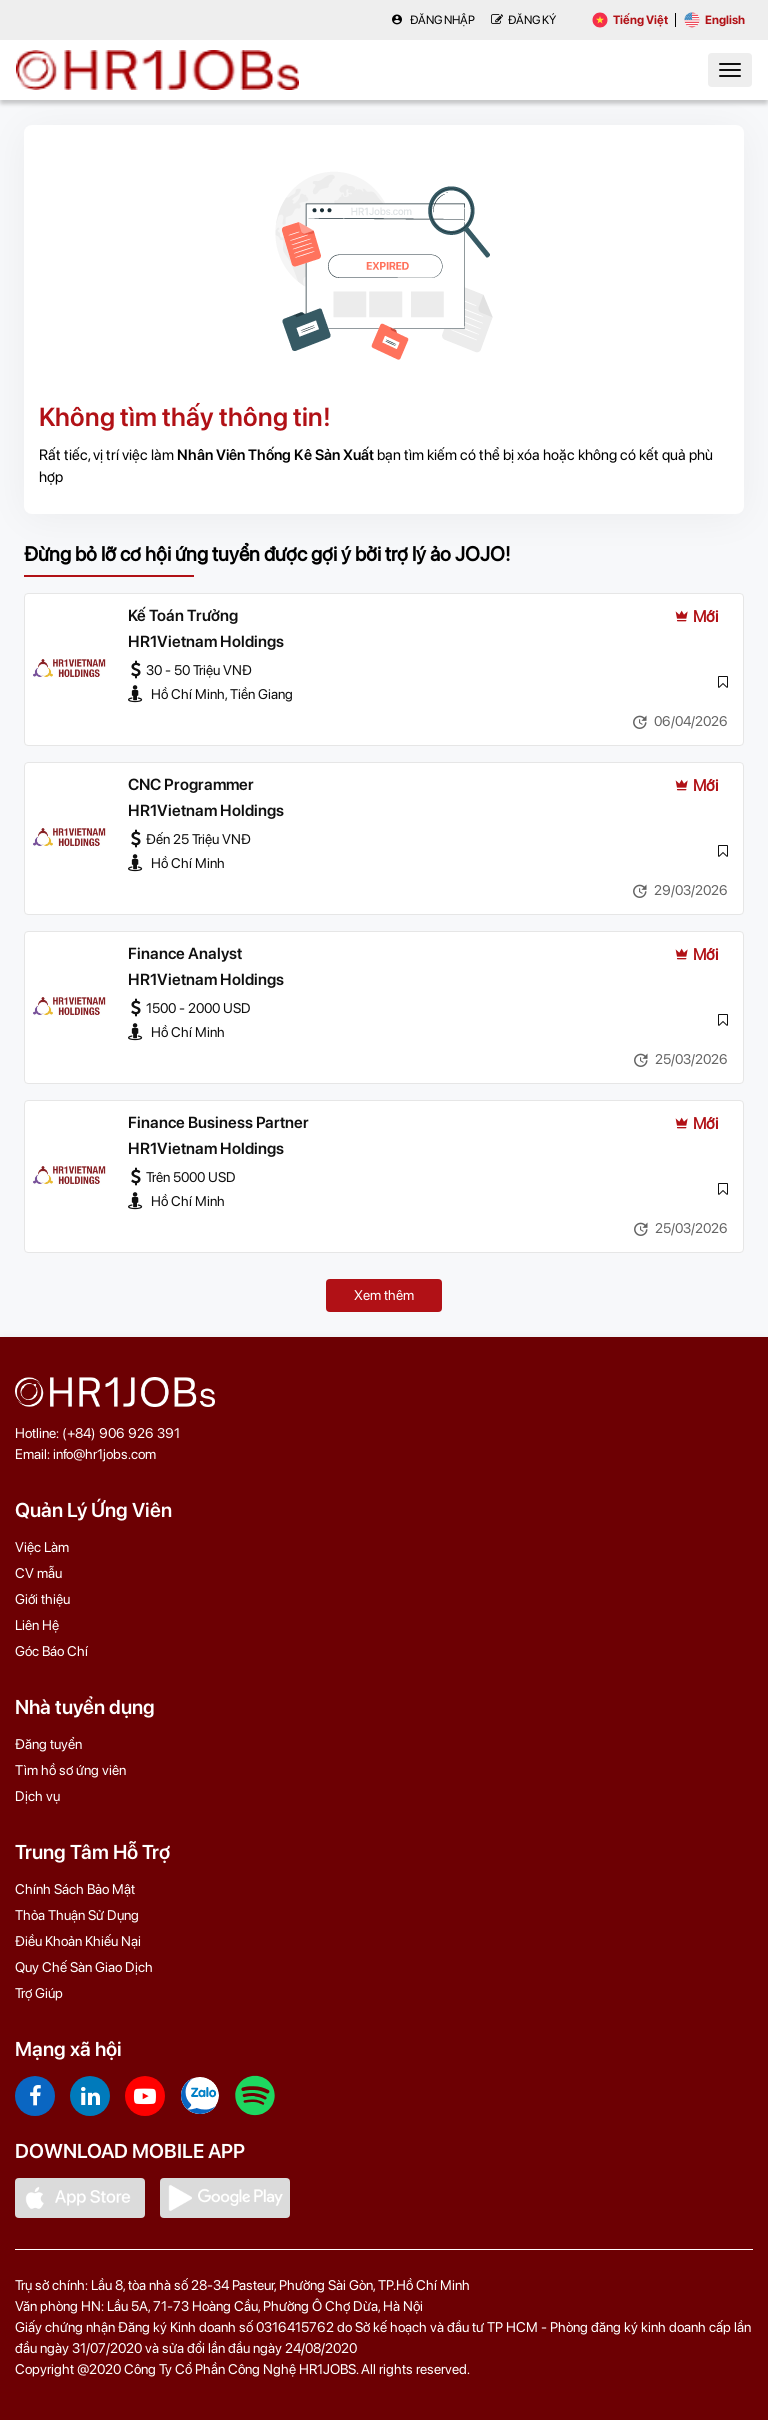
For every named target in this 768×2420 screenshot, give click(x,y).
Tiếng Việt (630, 20)
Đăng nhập (433, 20)
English (714, 20)
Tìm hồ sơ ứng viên (70, 1770)
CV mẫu (38, 1573)
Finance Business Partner (218, 1122)
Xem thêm (384, 1295)
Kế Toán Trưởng (183, 615)
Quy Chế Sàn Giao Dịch (84, 1967)
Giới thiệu (42, 1599)
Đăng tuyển (48, 1744)
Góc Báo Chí (51, 1651)
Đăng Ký (523, 20)
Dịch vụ (37, 1796)
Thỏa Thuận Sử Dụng (77, 1915)
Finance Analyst (185, 953)
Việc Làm (42, 1547)
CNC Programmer (191, 784)
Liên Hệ (37, 1625)
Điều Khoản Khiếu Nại (78, 1941)
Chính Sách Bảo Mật (75, 1889)
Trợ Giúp (39, 1993)
